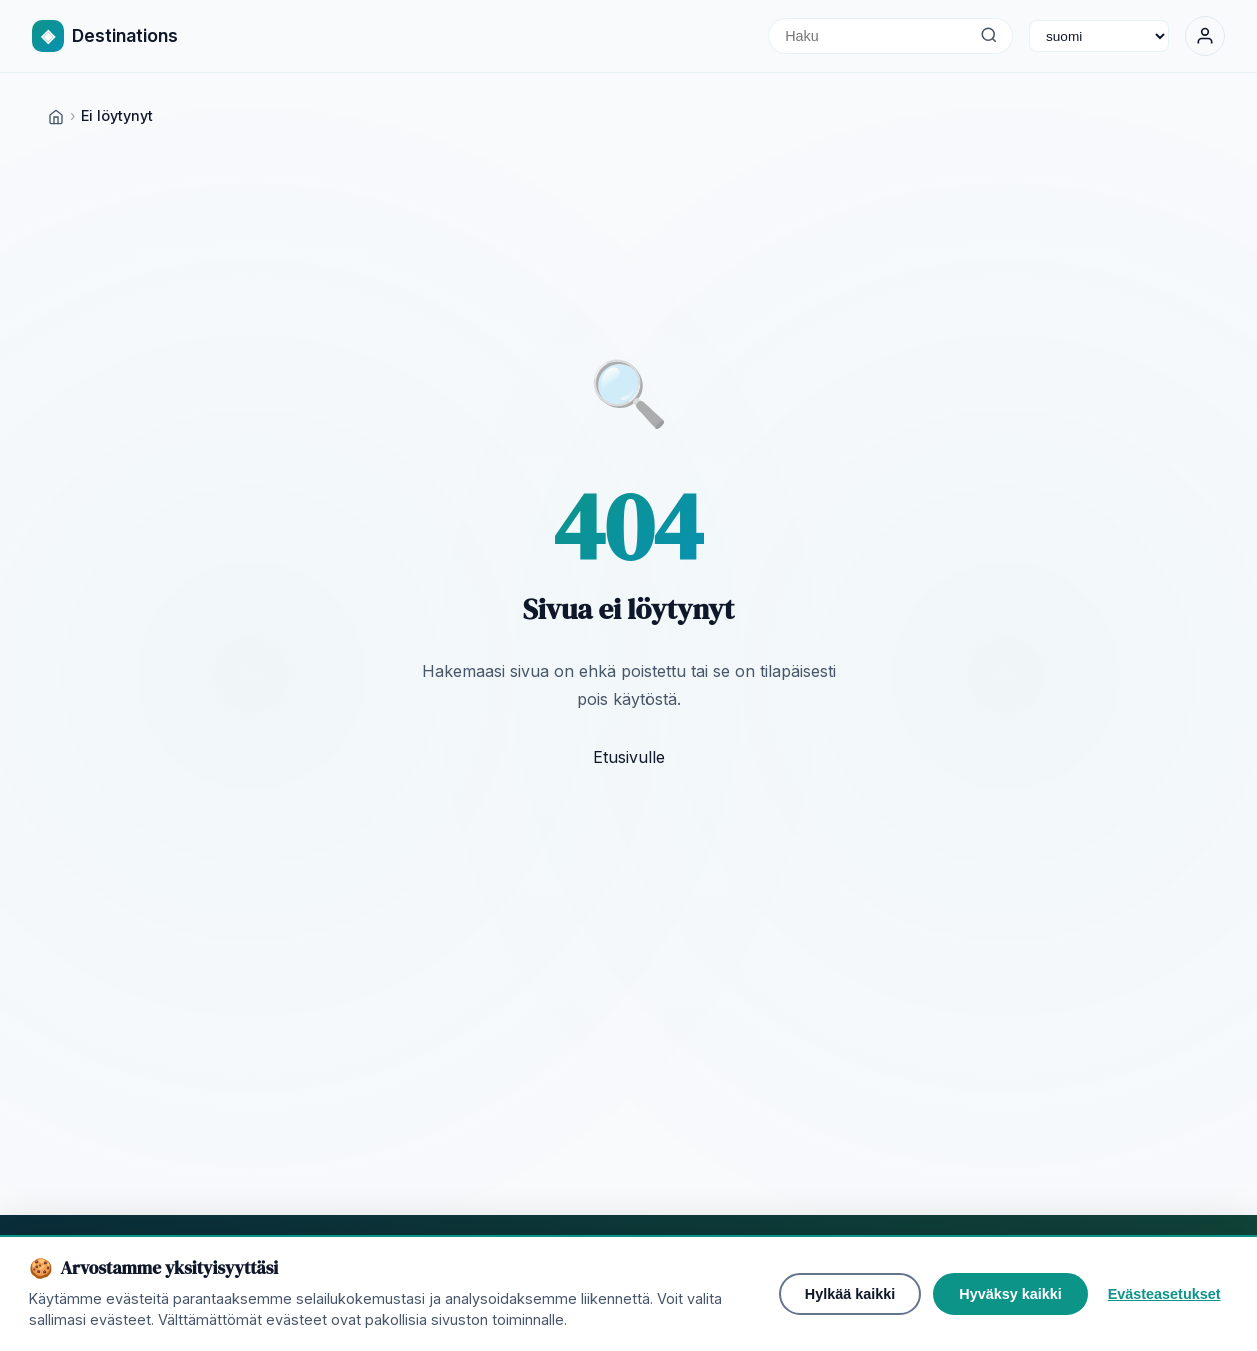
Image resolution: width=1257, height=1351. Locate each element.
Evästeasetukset (1164, 1294)
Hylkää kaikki (850, 1294)
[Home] (56, 115)
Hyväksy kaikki (1010, 1294)
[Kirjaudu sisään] (1205, 36)
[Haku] (988, 36)
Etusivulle (629, 757)
